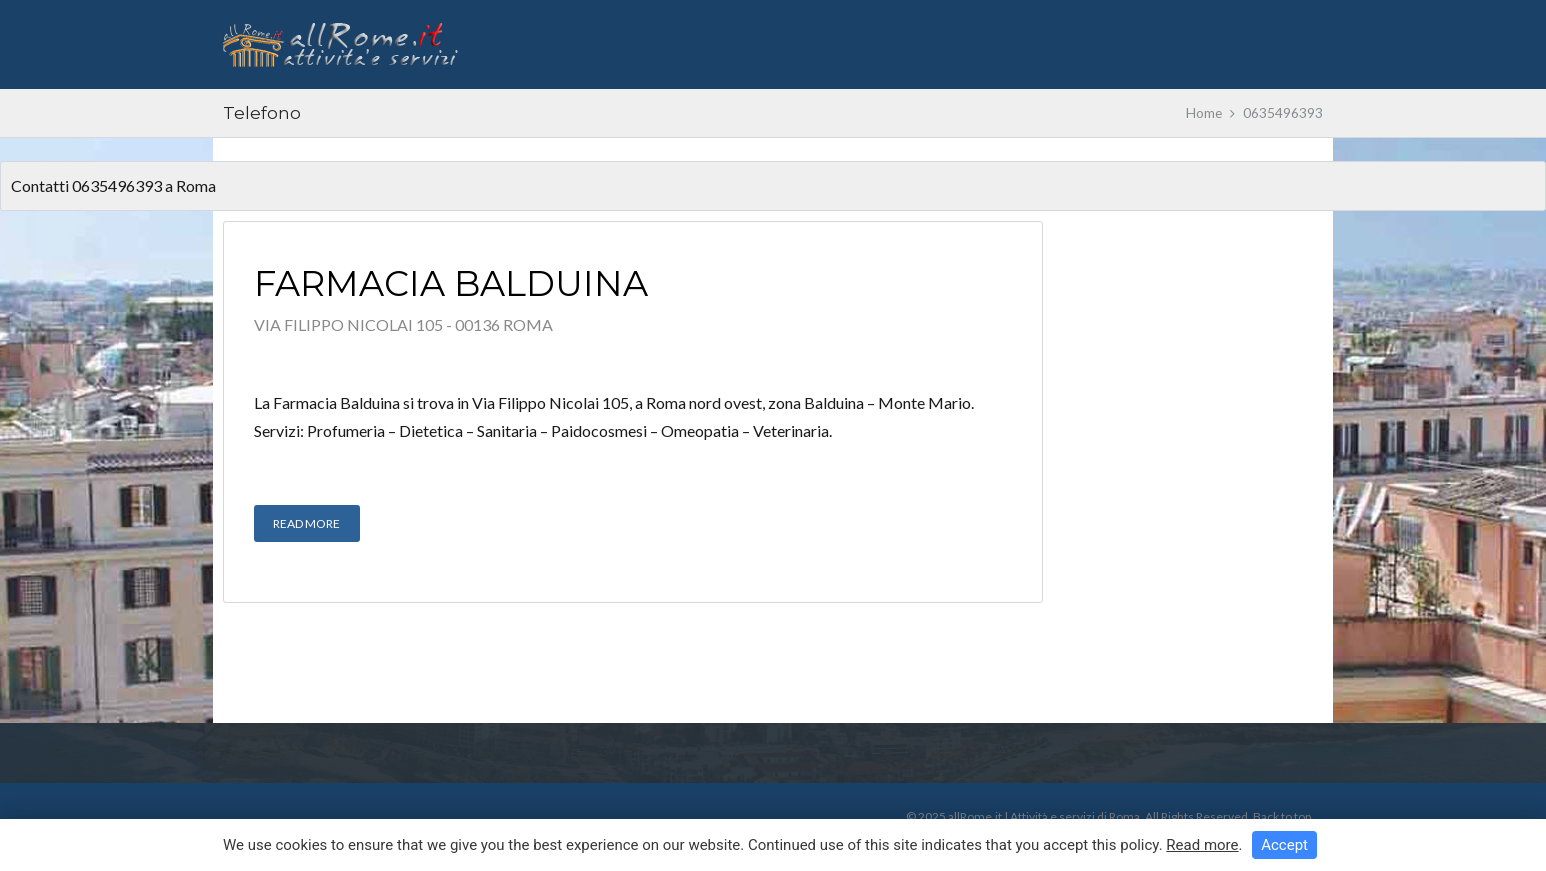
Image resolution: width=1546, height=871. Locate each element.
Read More (306, 523)
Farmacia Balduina (451, 283)
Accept (1284, 845)
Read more (1202, 845)
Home (1204, 113)
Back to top (1282, 816)
